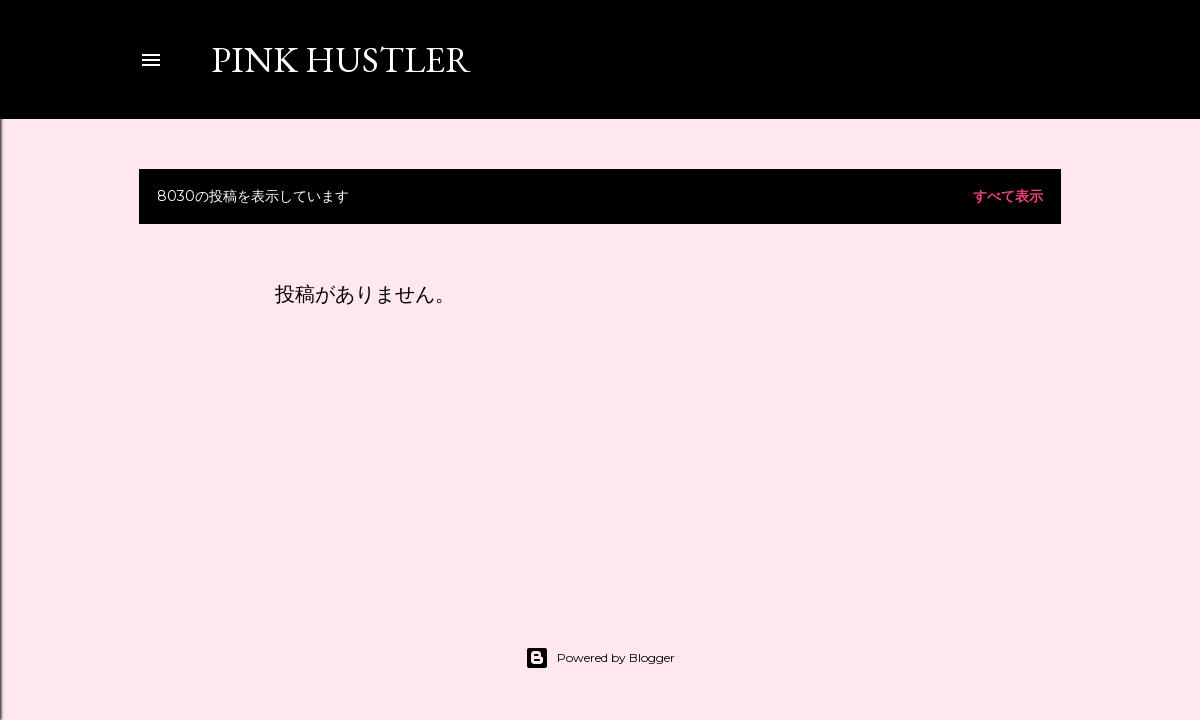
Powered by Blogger (600, 658)
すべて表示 (1008, 196)
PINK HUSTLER (341, 59)
